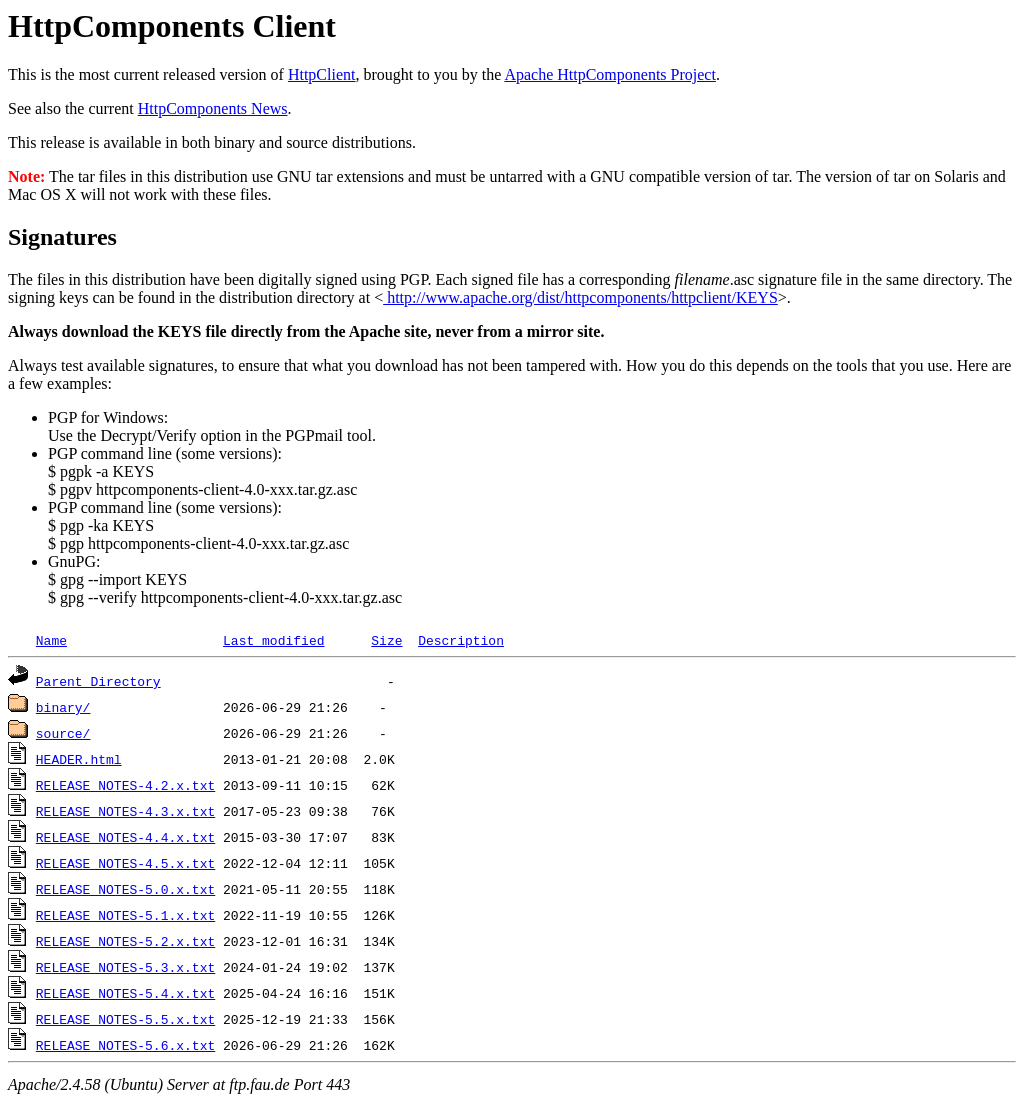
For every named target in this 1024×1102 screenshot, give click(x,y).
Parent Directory (98, 681)
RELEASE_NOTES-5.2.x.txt (125, 941)
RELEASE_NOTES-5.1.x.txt (125, 915)
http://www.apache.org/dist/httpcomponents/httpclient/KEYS (580, 297)
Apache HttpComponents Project (610, 74)
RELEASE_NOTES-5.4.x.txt (125, 993)
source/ (63, 733)
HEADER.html (79, 759)
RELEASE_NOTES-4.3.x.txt (125, 811)
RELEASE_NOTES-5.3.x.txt (125, 967)
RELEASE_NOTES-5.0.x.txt (125, 889)
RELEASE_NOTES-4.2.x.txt (125, 785)
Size (386, 640)
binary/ (63, 707)
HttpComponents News (213, 108)
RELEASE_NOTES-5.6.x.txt (125, 1045)
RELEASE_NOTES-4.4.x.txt (125, 837)
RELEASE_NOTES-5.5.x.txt (125, 1019)
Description (461, 640)
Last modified (273, 640)
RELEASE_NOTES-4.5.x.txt (125, 863)
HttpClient (322, 74)
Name (51, 640)
